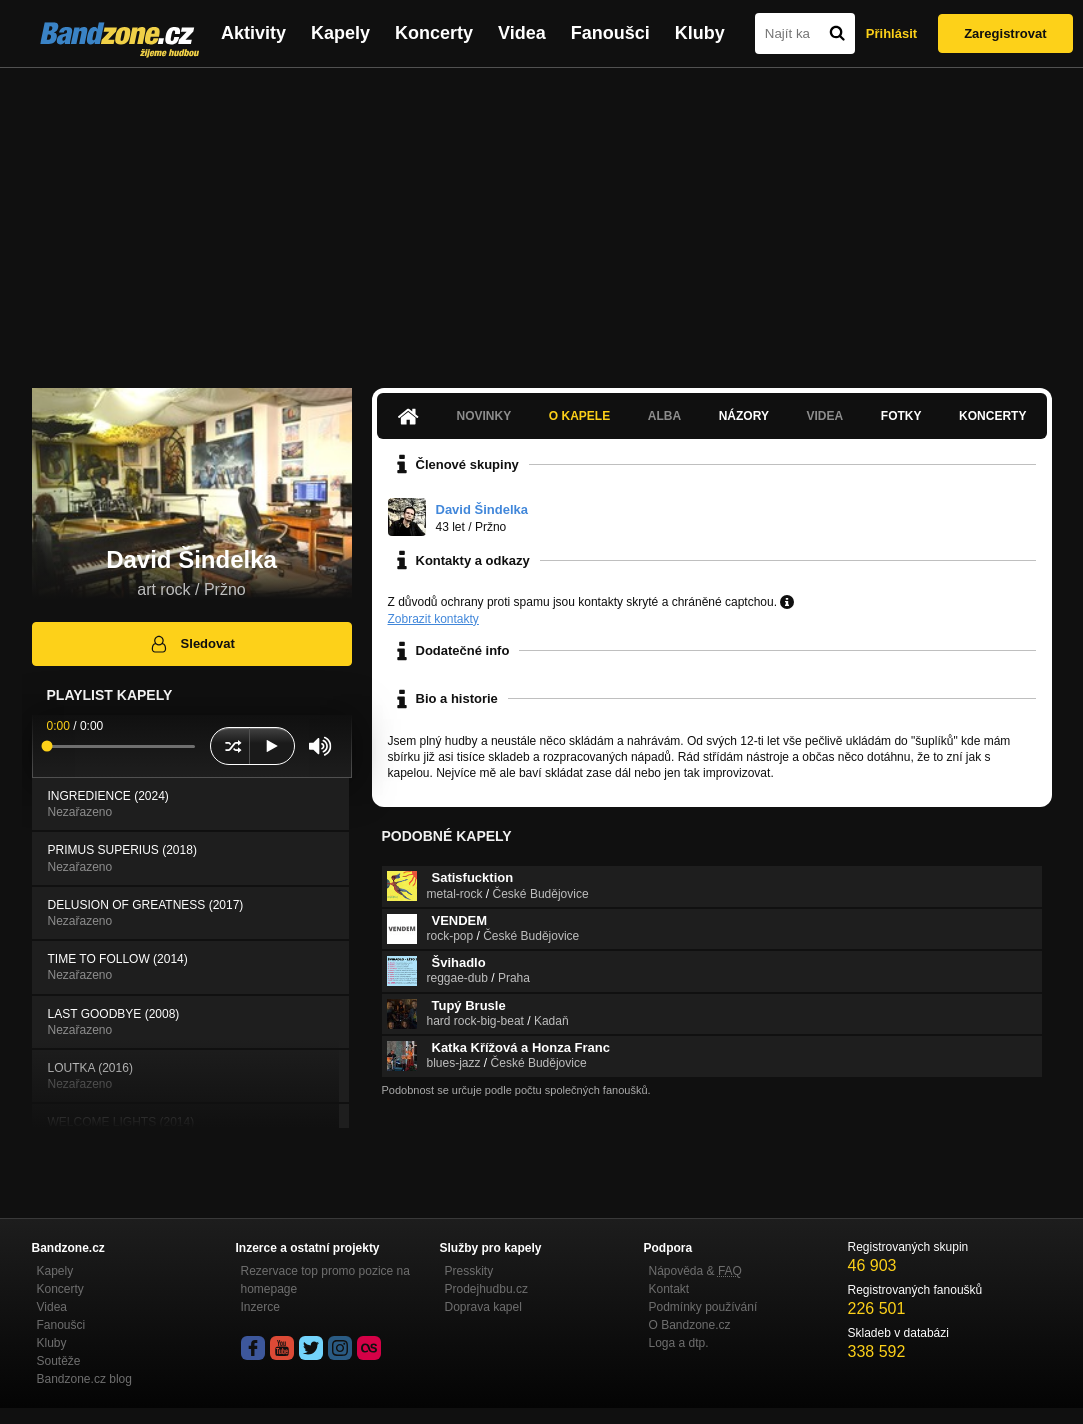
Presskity (469, 1271)
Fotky (901, 416)
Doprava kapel (483, 1307)
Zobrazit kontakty (433, 619)
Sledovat (191, 644)
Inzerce (260, 1307)
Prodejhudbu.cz (486, 1289)
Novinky (484, 416)
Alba (664, 416)
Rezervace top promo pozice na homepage (325, 1280)
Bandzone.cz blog (84, 1379)
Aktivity (253, 33)
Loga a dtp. (679, 1343)
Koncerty (434, 33)
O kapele (579, 416)
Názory (744, 416)
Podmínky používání (703, 1307)
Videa (522, 33)
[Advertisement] (541, 218)
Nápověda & (695, 1271)
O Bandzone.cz (690, 1325)
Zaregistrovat (1005, 33)
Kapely (340, 33)
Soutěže (59, 1361)
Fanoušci (610, 33)
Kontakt (669, 1289)
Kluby (700, 33)
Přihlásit (891, 33)
